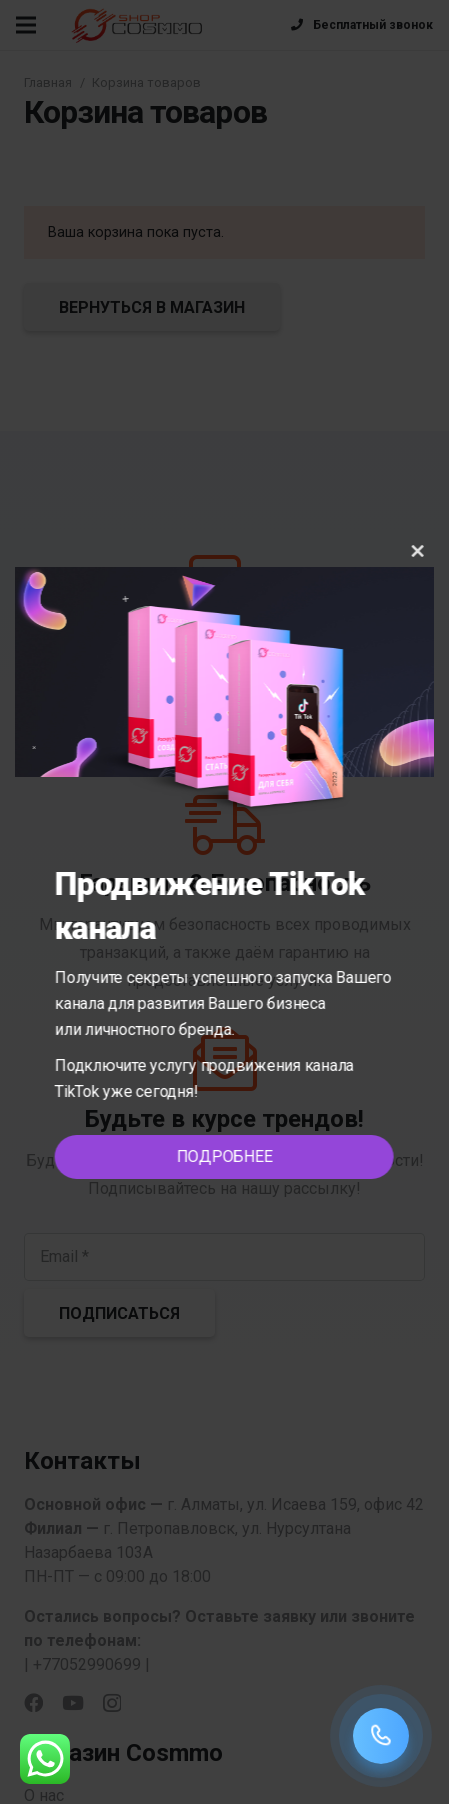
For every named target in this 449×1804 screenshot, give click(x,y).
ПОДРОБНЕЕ (232, 1156)
